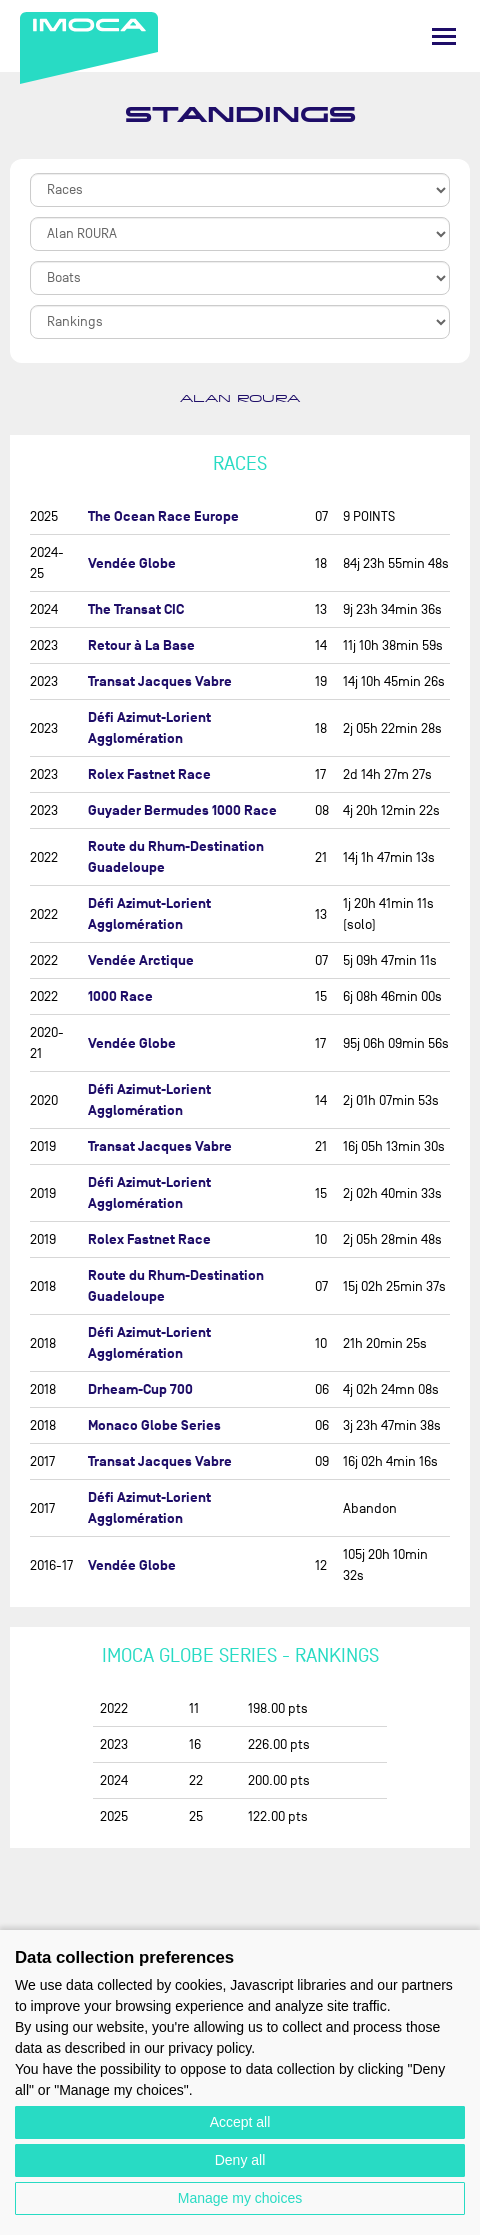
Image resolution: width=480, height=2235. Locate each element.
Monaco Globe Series (154, 1425)
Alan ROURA (240, 399)
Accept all (240, 2122)
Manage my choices (240, 2198)
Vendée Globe (132, 563)
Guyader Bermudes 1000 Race (182, 810)
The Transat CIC (136, 609)
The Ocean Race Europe (163, 516)
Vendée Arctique (141, 960)
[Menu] (444, 36)
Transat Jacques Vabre (160, 681)
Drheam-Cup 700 (140, 1389)
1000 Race (120, 996)
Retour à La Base (141, 645)
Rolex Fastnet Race (149, 774)
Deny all (240, 2160)
